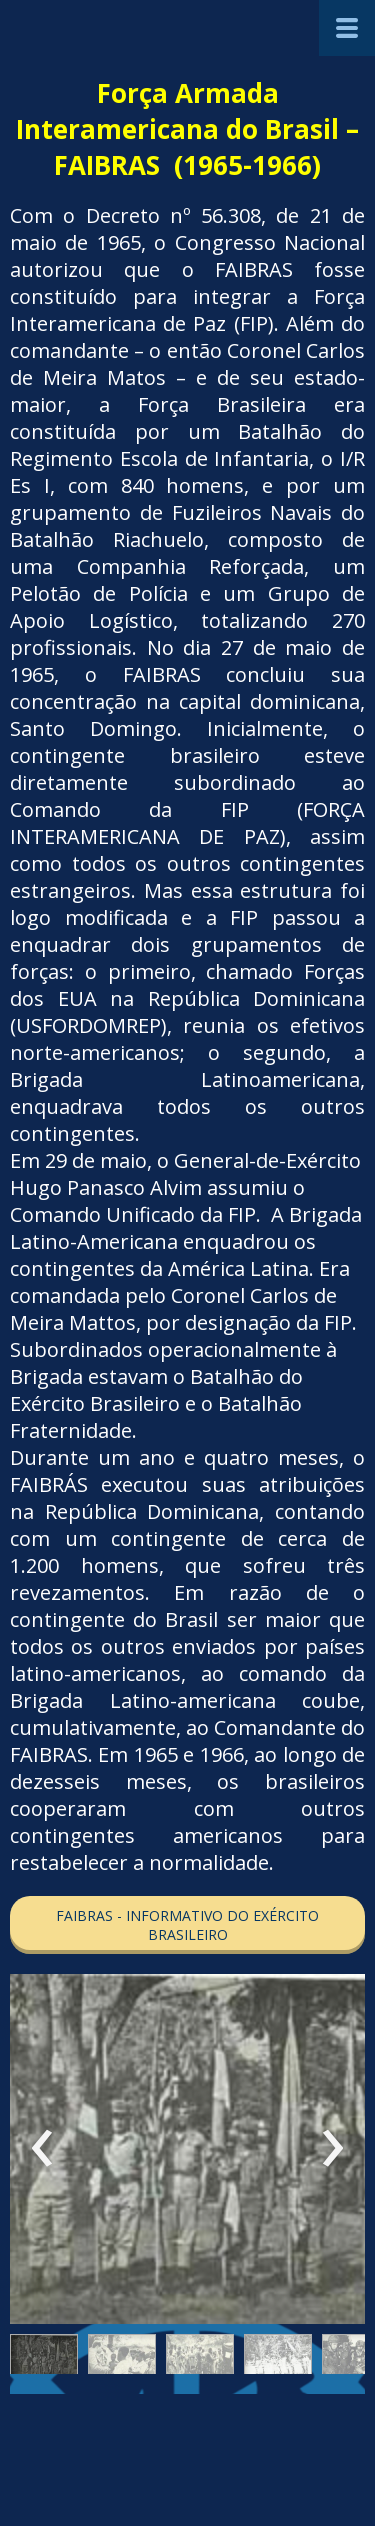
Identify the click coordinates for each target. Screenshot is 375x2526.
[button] (187, 1925)
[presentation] (42, 2149)
